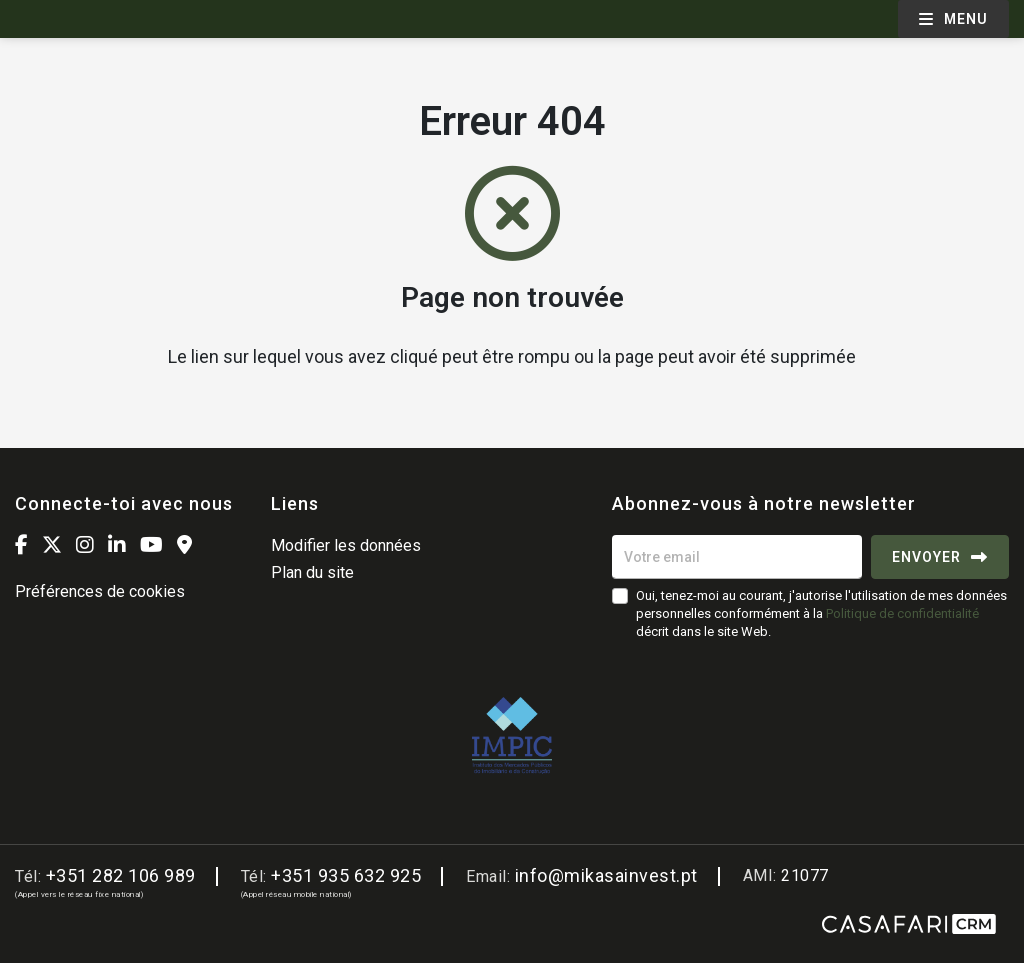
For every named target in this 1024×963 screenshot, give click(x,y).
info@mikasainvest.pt (606, 875)
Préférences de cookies (100, 591)
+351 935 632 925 (346, 875)
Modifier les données (346, 545)
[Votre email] (737, 557)
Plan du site (312, 572)
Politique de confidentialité (902, 613)
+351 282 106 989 (121, 875)
